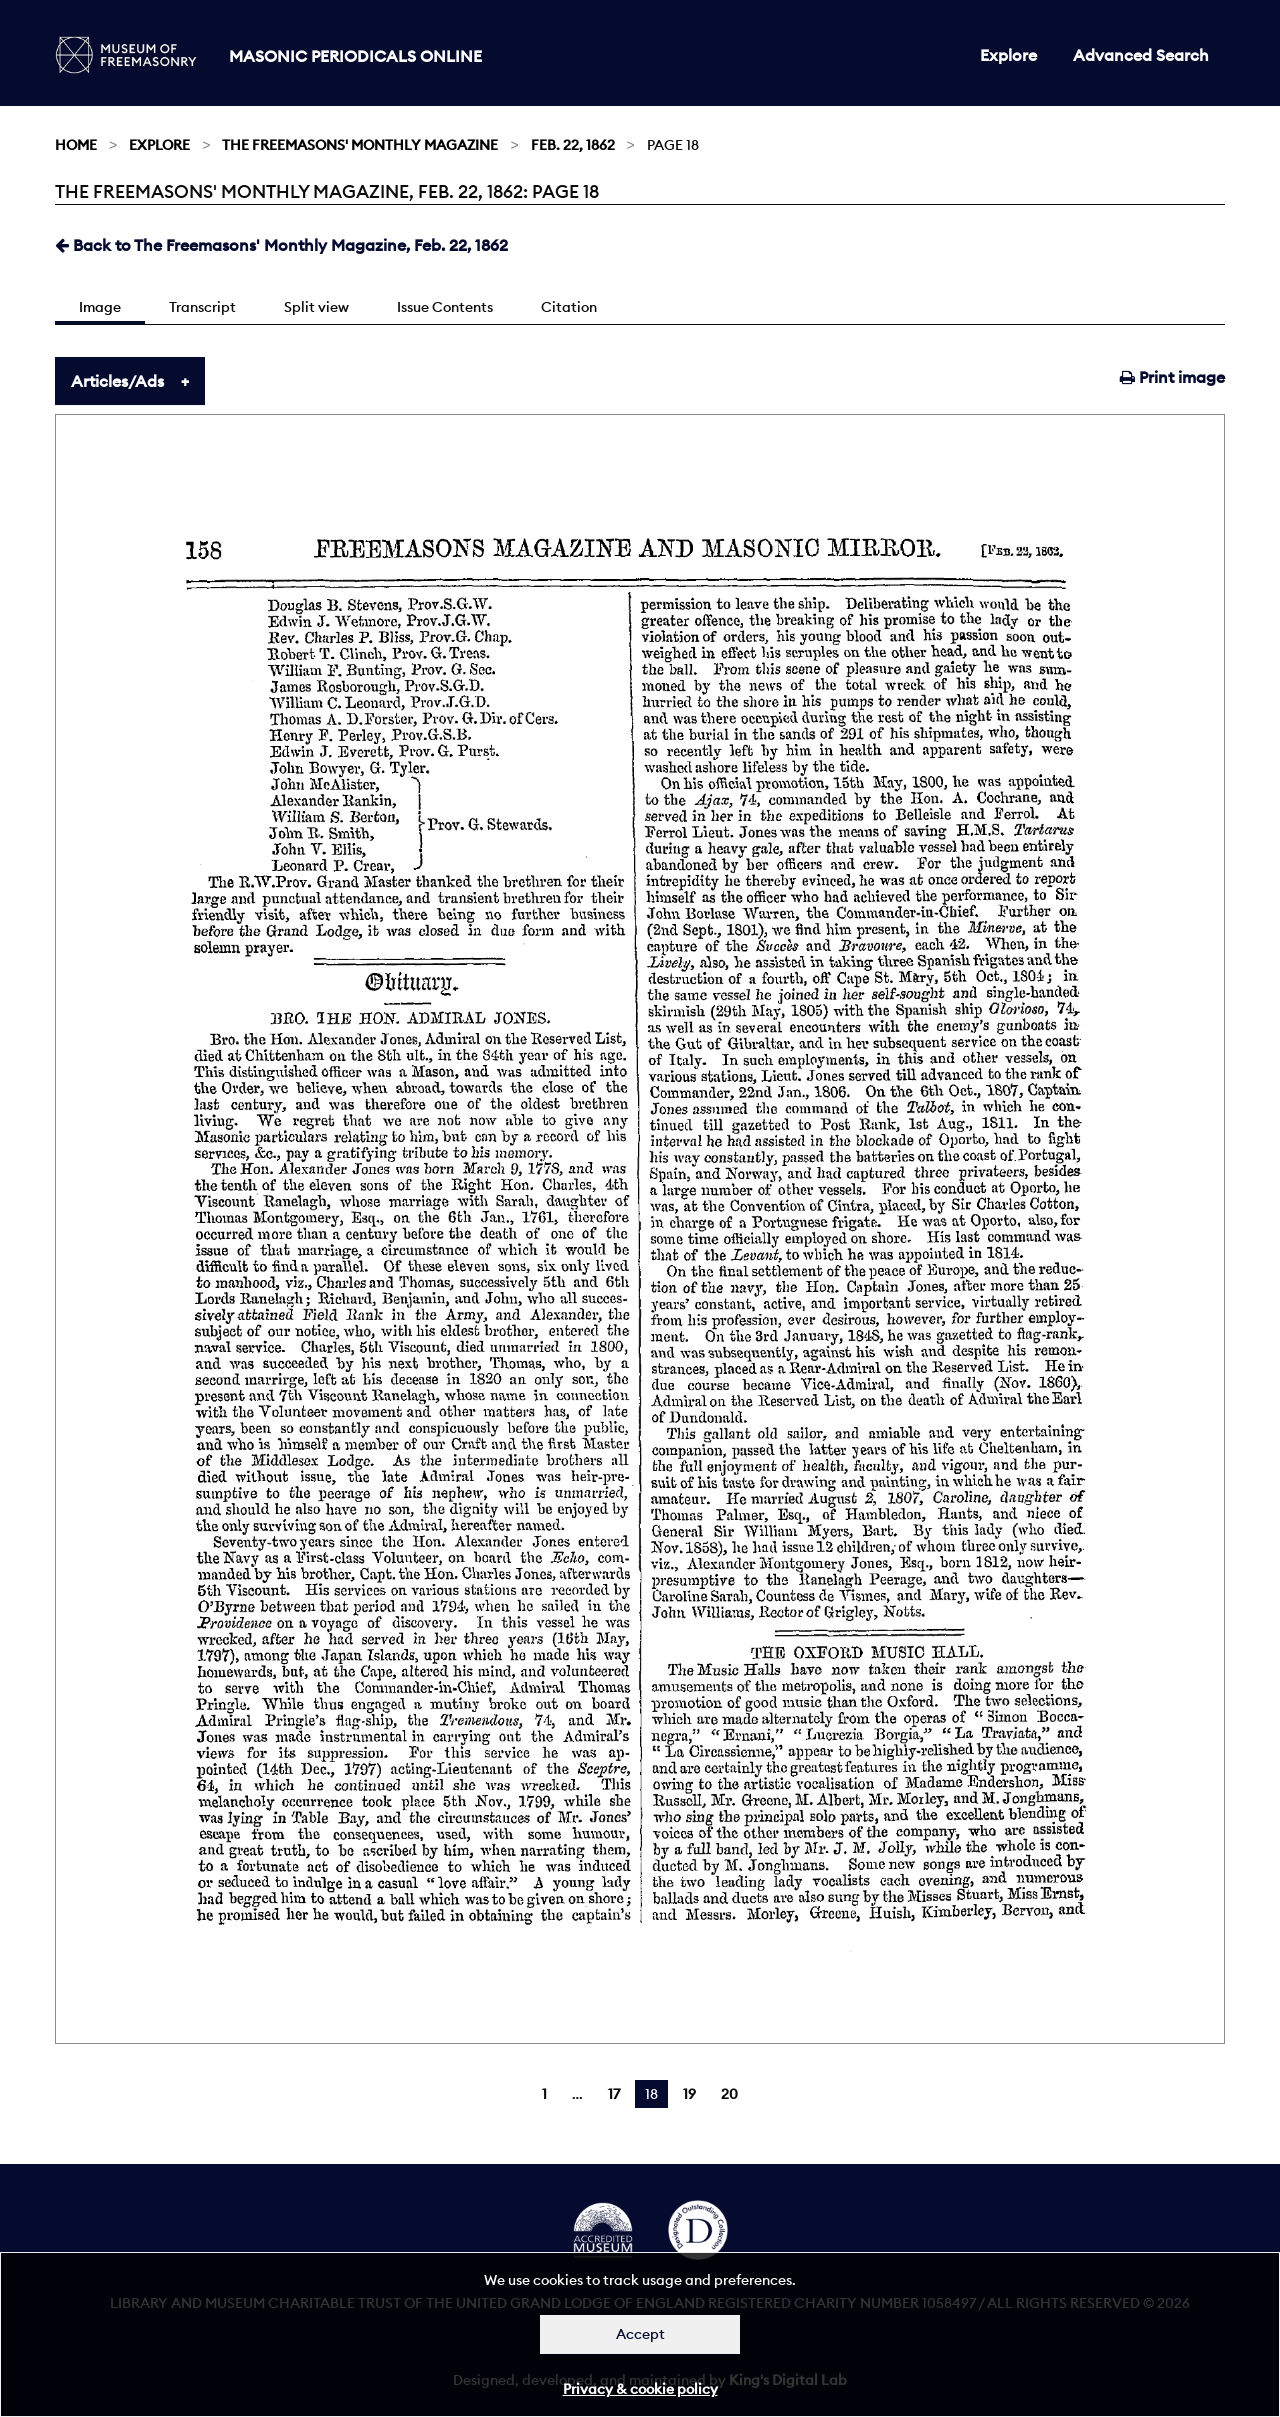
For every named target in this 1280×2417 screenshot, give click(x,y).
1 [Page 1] (544, 2094)
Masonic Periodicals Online (355, 56)
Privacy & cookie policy (640, 2389)
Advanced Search (1141, 55)
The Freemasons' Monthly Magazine (360, 145)
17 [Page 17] (614, 2094)
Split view (316, 307)
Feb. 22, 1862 (573, 145)
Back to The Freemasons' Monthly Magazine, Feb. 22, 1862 (281, 245)
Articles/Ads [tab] (117, 381)
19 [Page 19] (689, 2094)
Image (100, 307)
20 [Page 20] (729, 2094)
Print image (1172, 377)
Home (76, 145)
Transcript (202, 307)
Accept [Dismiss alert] (640, 2334)
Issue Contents (445, 307)
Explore (1008, 55)
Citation (569, 307)
